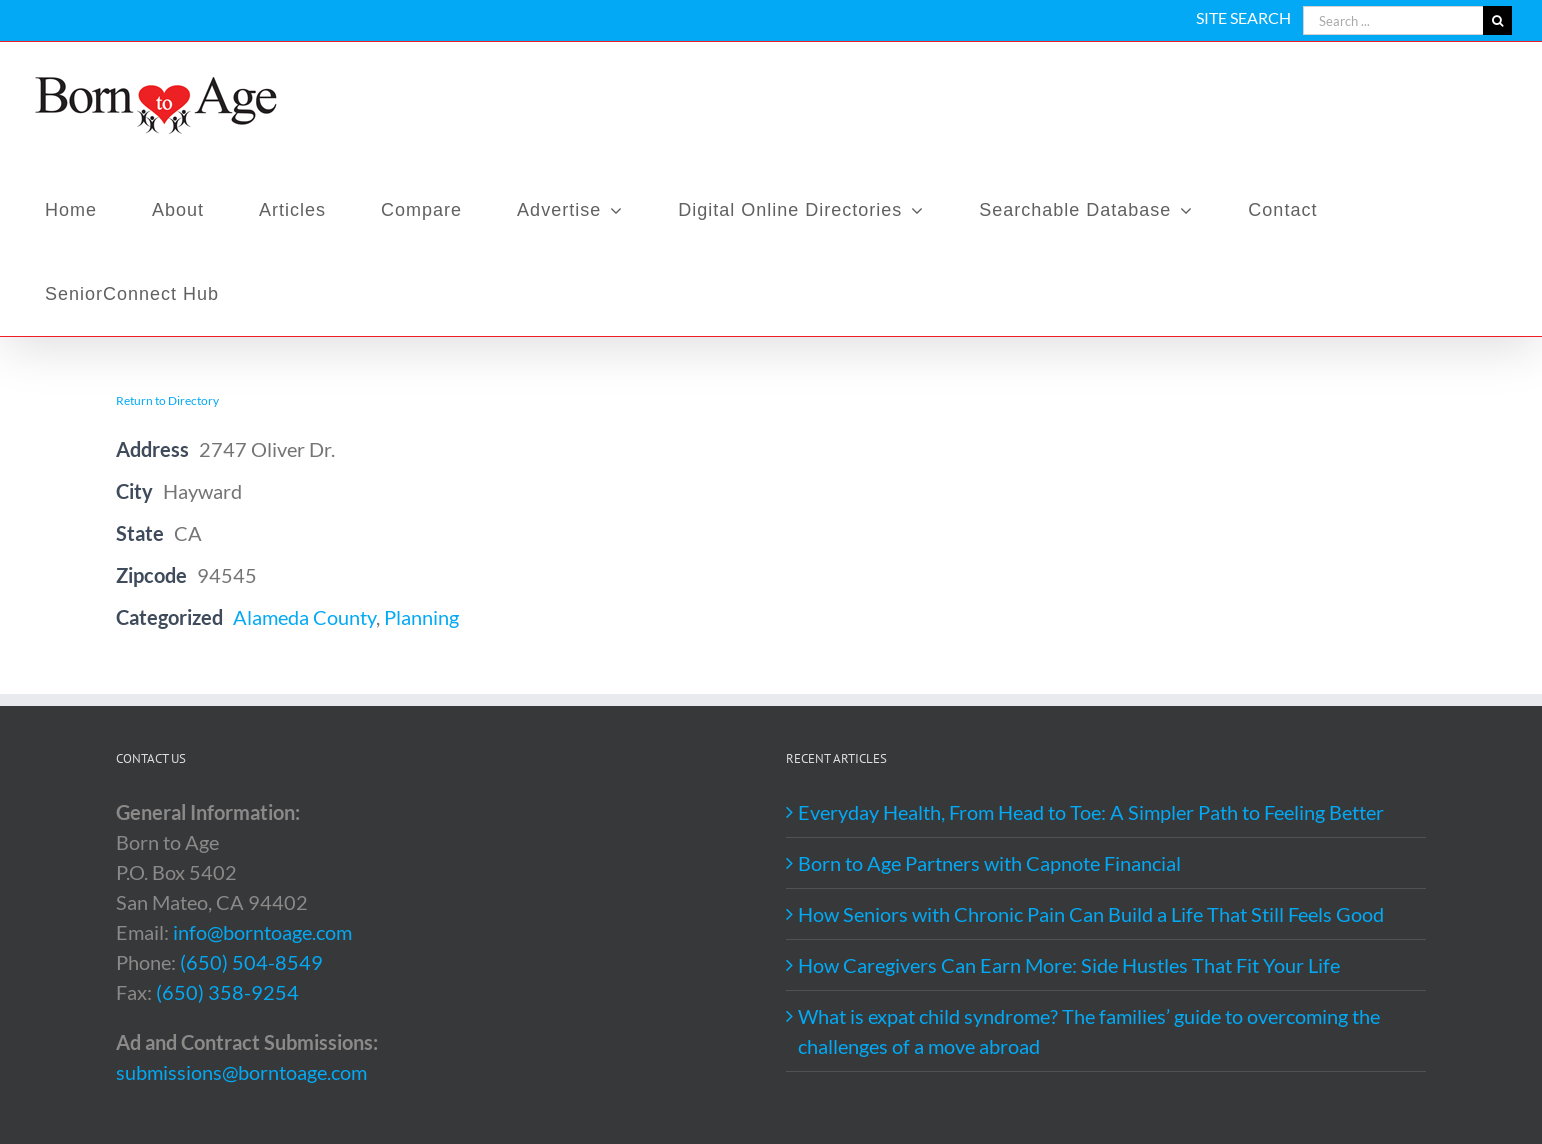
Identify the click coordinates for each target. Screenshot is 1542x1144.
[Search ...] (1393, 20)
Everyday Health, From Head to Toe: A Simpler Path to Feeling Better (1091, 812)
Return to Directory (167, 400)
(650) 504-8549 (251, 962)
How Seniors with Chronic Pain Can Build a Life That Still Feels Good (1091, 914)
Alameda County (304, 617)
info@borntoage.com (262, 932)
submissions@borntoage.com (241, 1072)
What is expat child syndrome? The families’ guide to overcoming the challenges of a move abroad (1089, 1031)
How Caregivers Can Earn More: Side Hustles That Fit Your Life (1069, 965)
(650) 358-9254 (227, 992)
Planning (421, 617)
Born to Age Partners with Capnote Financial (989, 863)
